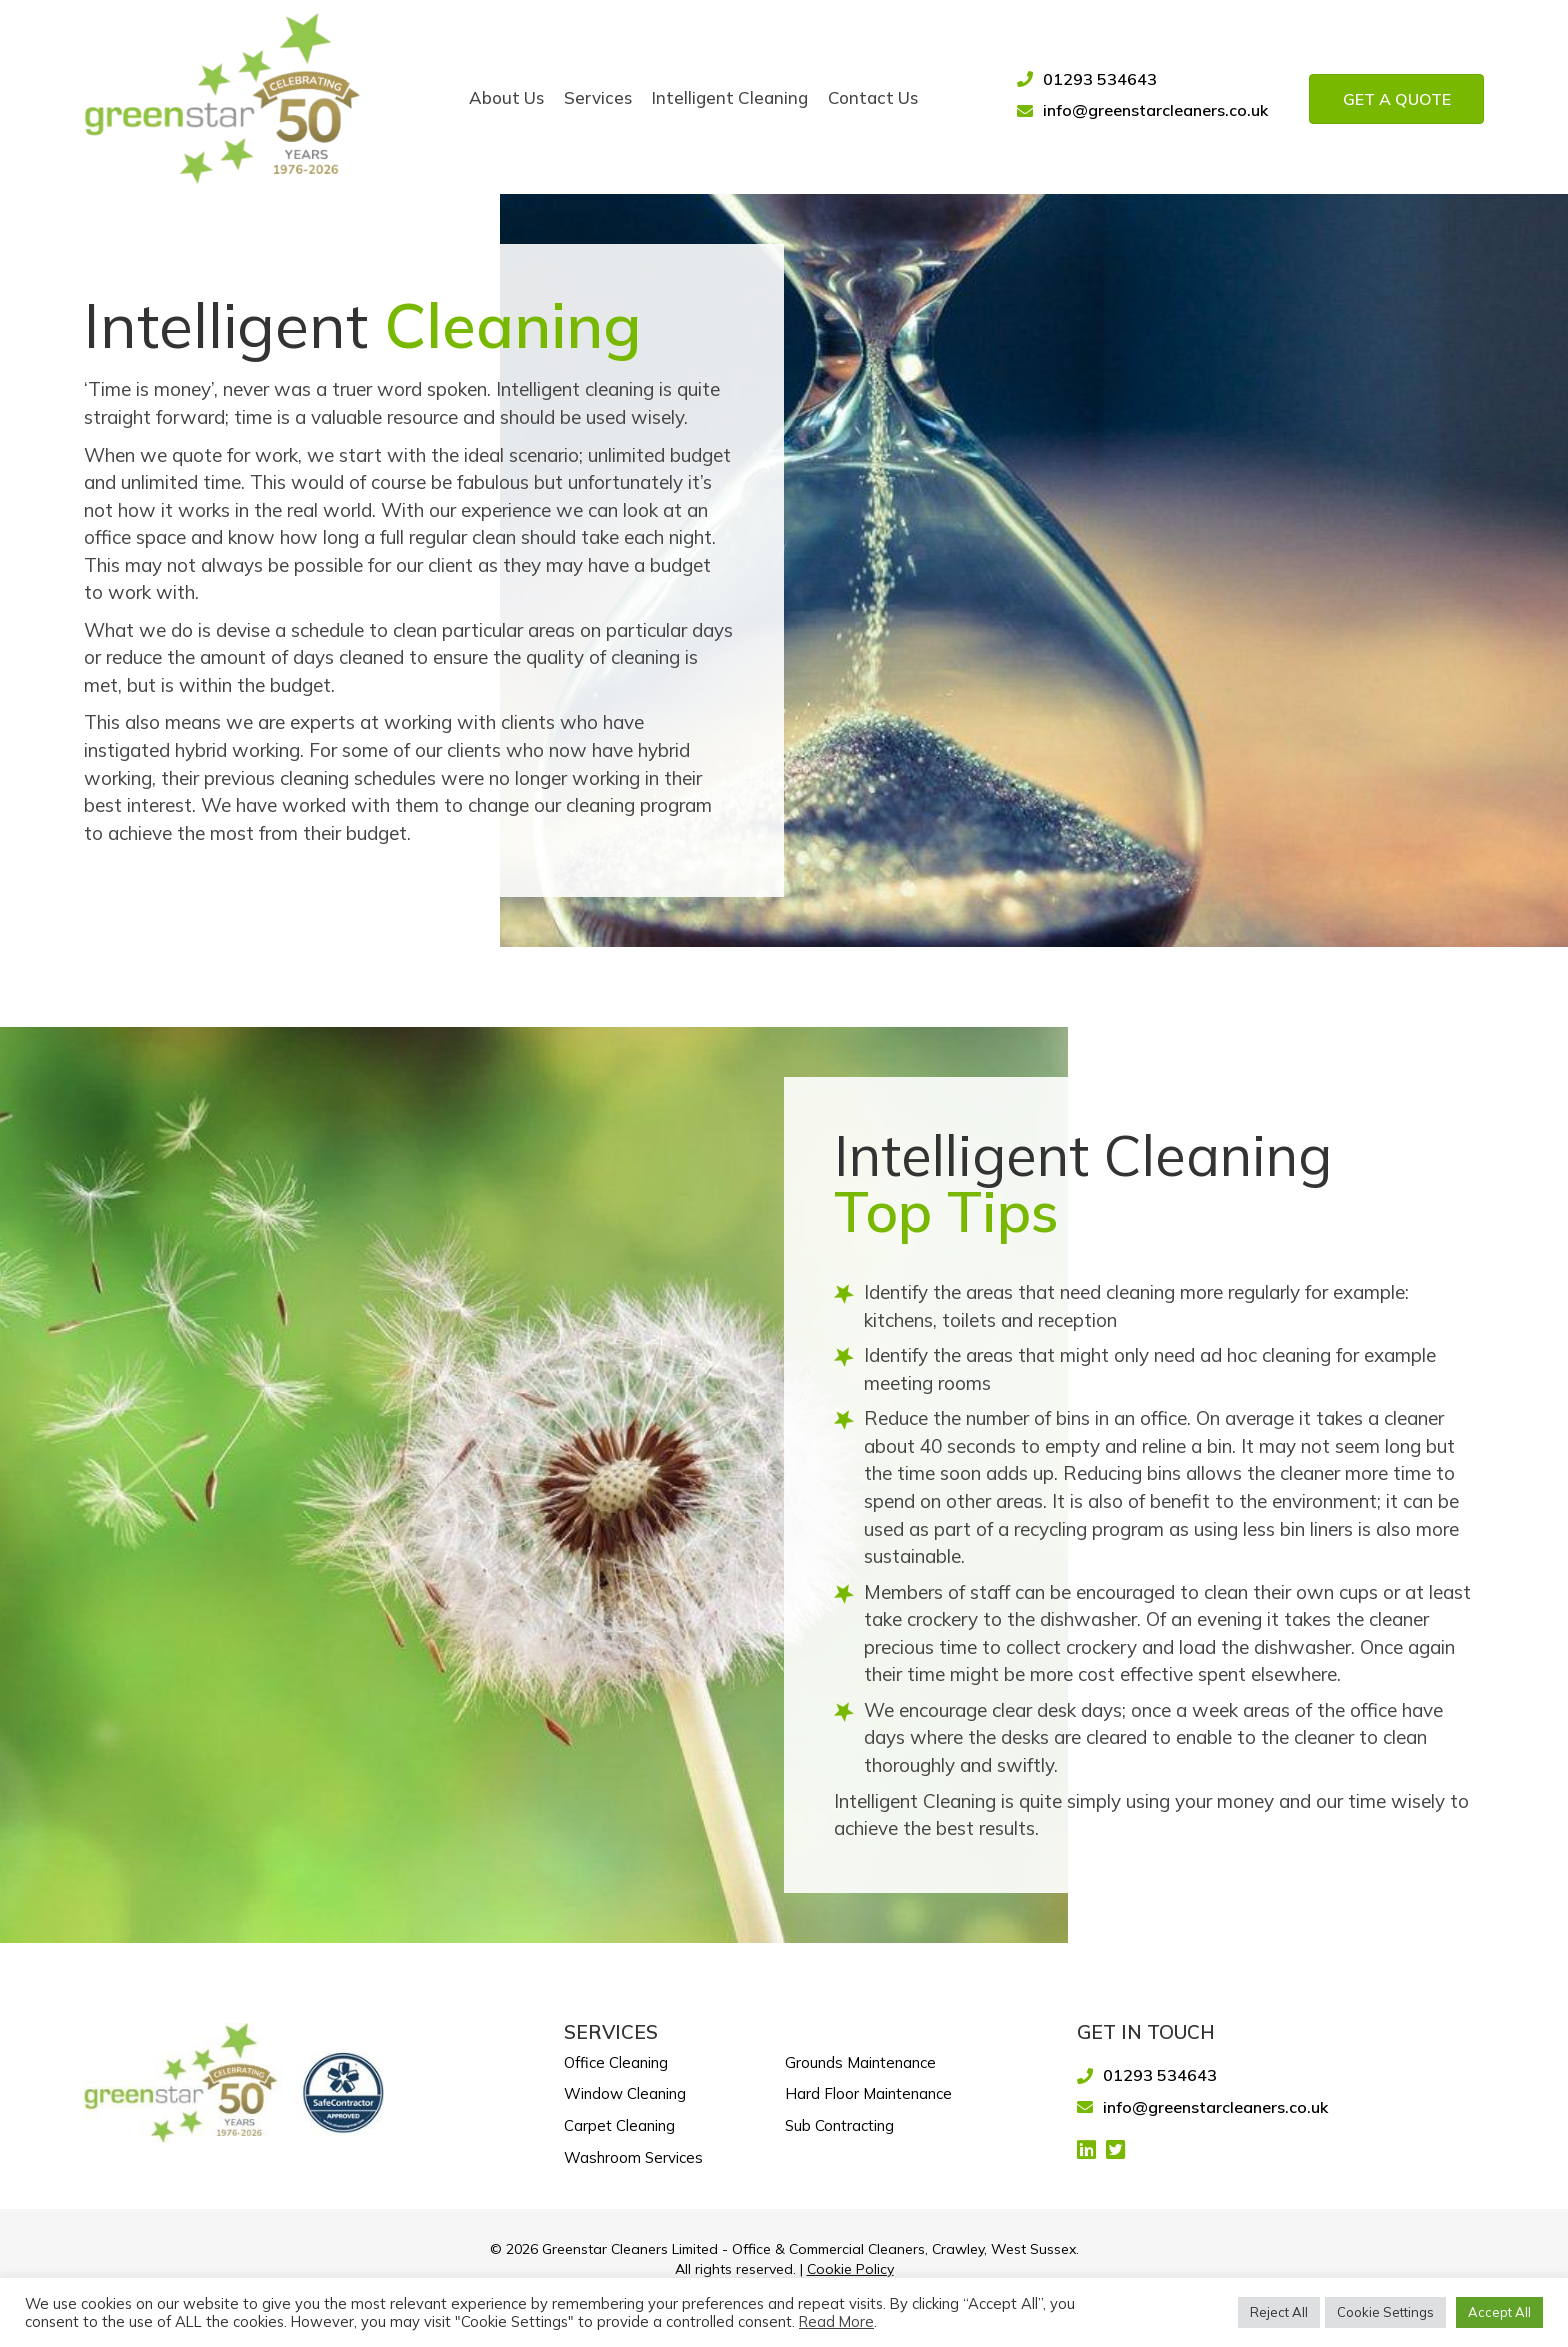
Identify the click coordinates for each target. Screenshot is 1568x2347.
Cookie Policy (850, 2266)
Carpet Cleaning (619, 2122)
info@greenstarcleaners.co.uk (1155, 107)
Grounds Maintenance (860, 2059)
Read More (836, 2322)
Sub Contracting (839, 2122)
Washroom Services (633, 2154)
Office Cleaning (616, 2059)
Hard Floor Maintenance (868, 2090)
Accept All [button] (1499, 2312)
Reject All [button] (1279, 2312)
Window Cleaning (625, 2090)
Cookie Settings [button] (1385, 2312)
